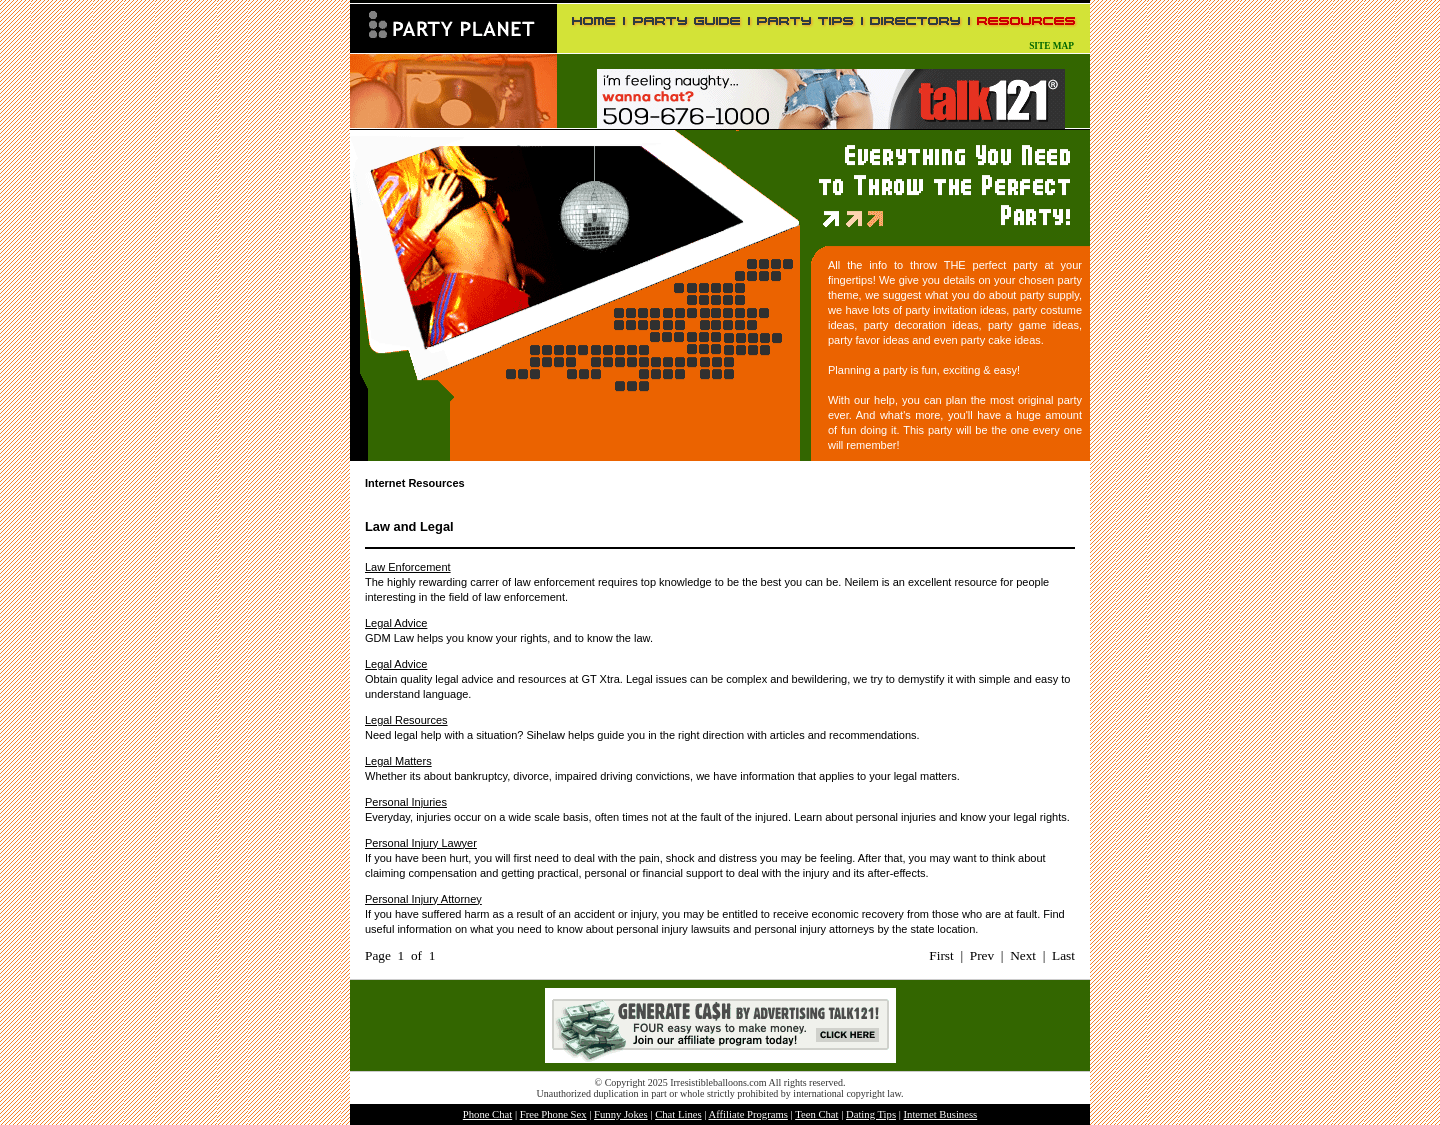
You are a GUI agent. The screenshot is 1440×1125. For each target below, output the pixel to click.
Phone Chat (487, 1114)
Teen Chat (816, 1114)
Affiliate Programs (747, 1114)
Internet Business (941, 1114)
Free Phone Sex (553, 1114)
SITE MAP (1051, 46)
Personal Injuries (406, 802)
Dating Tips (871, 1114)
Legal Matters (398, 761)
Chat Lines (678, 1114)
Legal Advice (396, 623)
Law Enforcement (408, 567)
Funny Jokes (621, 1114)
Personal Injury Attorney (423, 899)
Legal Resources (406, 720)
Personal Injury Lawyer (421, 843)
